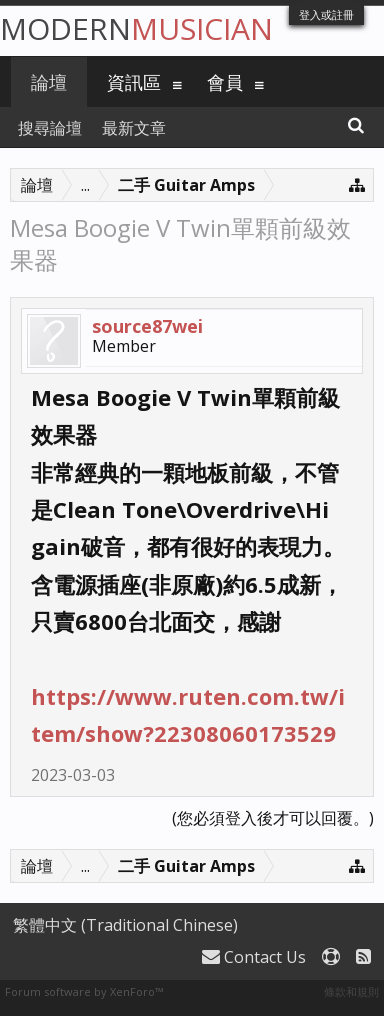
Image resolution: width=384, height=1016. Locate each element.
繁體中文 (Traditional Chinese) (125, 925)
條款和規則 (351, 991)
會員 (225, 82)
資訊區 (134, 82)
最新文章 (134, 128)
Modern (136, 28)
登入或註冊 (326, 14)
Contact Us (254, 957)
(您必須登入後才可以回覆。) (273, 818)
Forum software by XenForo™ (84, 991)
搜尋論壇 (50, 128)
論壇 (49, 82)
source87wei (147, 326)
